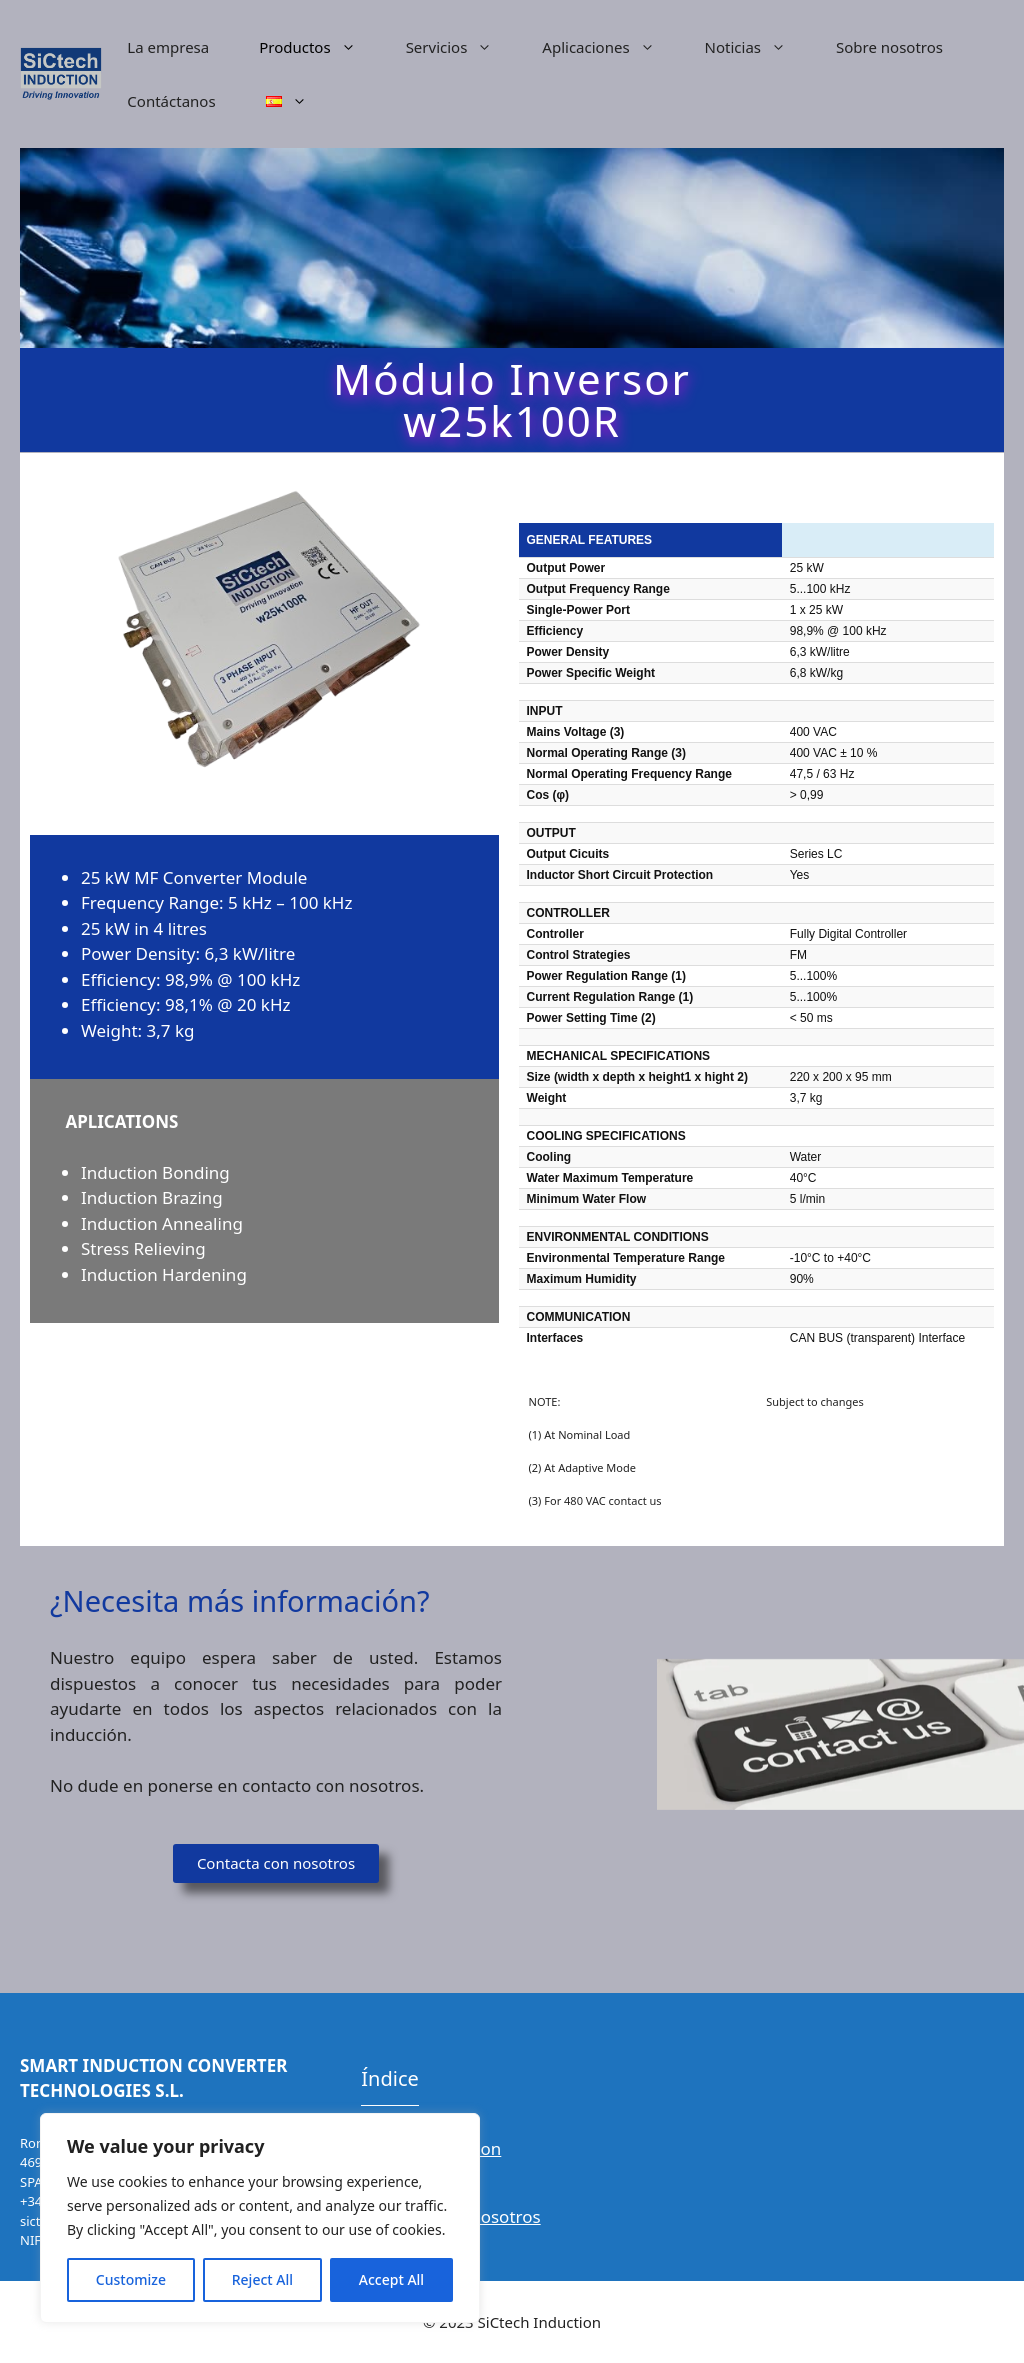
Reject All (262, 2279)
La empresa (168, 47)
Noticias (758, 47)
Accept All (391, 2279)
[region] (260, 2218)
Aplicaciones (610, 47)
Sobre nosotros (889, 47)
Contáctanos (171, 101)
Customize (131, 2279)
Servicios (462, 47)
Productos (319, 47)
